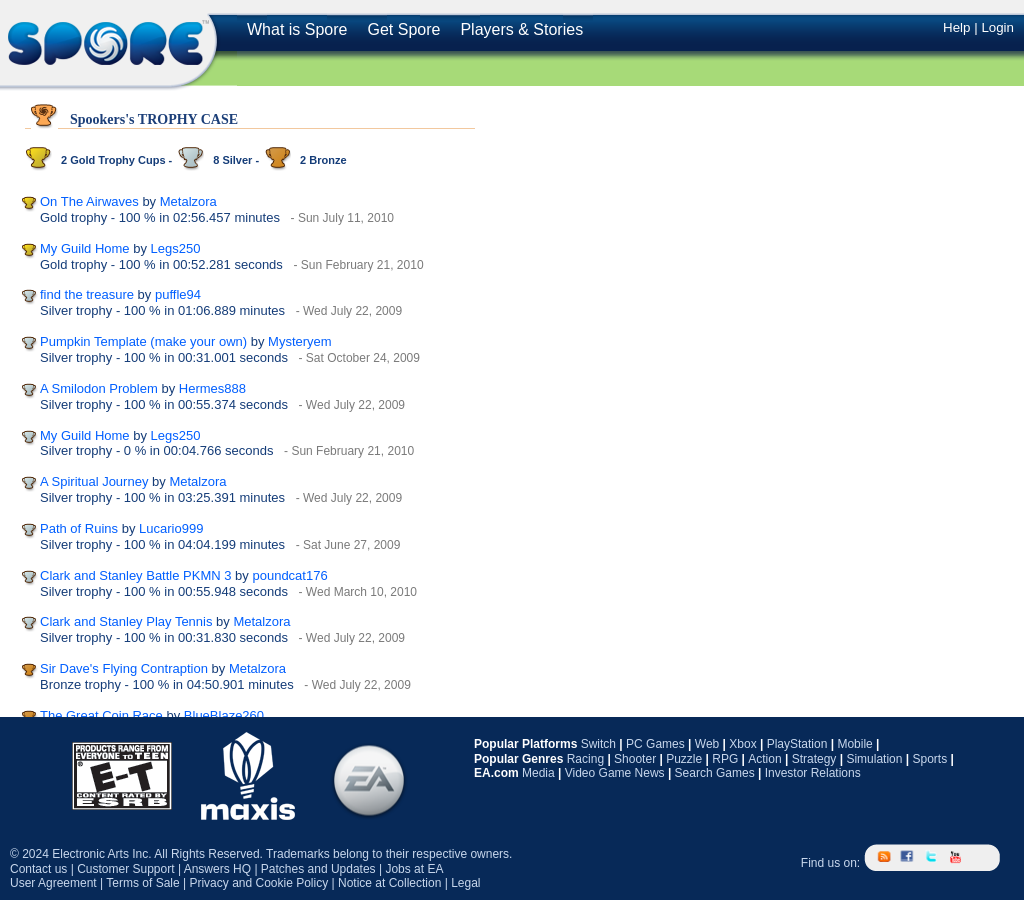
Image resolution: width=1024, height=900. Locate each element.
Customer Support (125, 869)
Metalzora (188, 201)
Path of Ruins (79, 528)
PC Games (655, 744)
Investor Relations (813, 773)
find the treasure (87, 294)
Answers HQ (217, 869)
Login (997, 27)
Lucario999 (171, 528)
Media (538, 773)
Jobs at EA (414, 869)
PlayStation (797, 744)
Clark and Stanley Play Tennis (126, 621)
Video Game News (615, 773)
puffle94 (178, 294)
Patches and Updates (318, 869)
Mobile (854, 744)
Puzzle (684, 759)
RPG (725, 759)
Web (707, 744)
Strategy (814, 759)
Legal (465, 883)
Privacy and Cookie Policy (258, 883)
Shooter (635, 759)
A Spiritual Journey (94, 481)
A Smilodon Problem (99, 388)
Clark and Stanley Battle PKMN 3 (135, 575)
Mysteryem (300, 341)
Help (956, 27)
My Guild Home (85, 248)
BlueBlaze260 (224, 715)
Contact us (38, 869)
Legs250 (176, 248)
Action (764, 759)
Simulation (874, 759)
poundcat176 (289, 575)
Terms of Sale (142, 883)
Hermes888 (212, 388)
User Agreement (53, 883)
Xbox (742, 744)
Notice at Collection (389, 883)
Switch (598, 744)
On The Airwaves (89, 201)
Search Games (715, 773)
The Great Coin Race (101, 715)
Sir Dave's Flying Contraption (124, 668)
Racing (585, 759)
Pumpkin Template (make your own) (143, 341)
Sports (929, 759)
